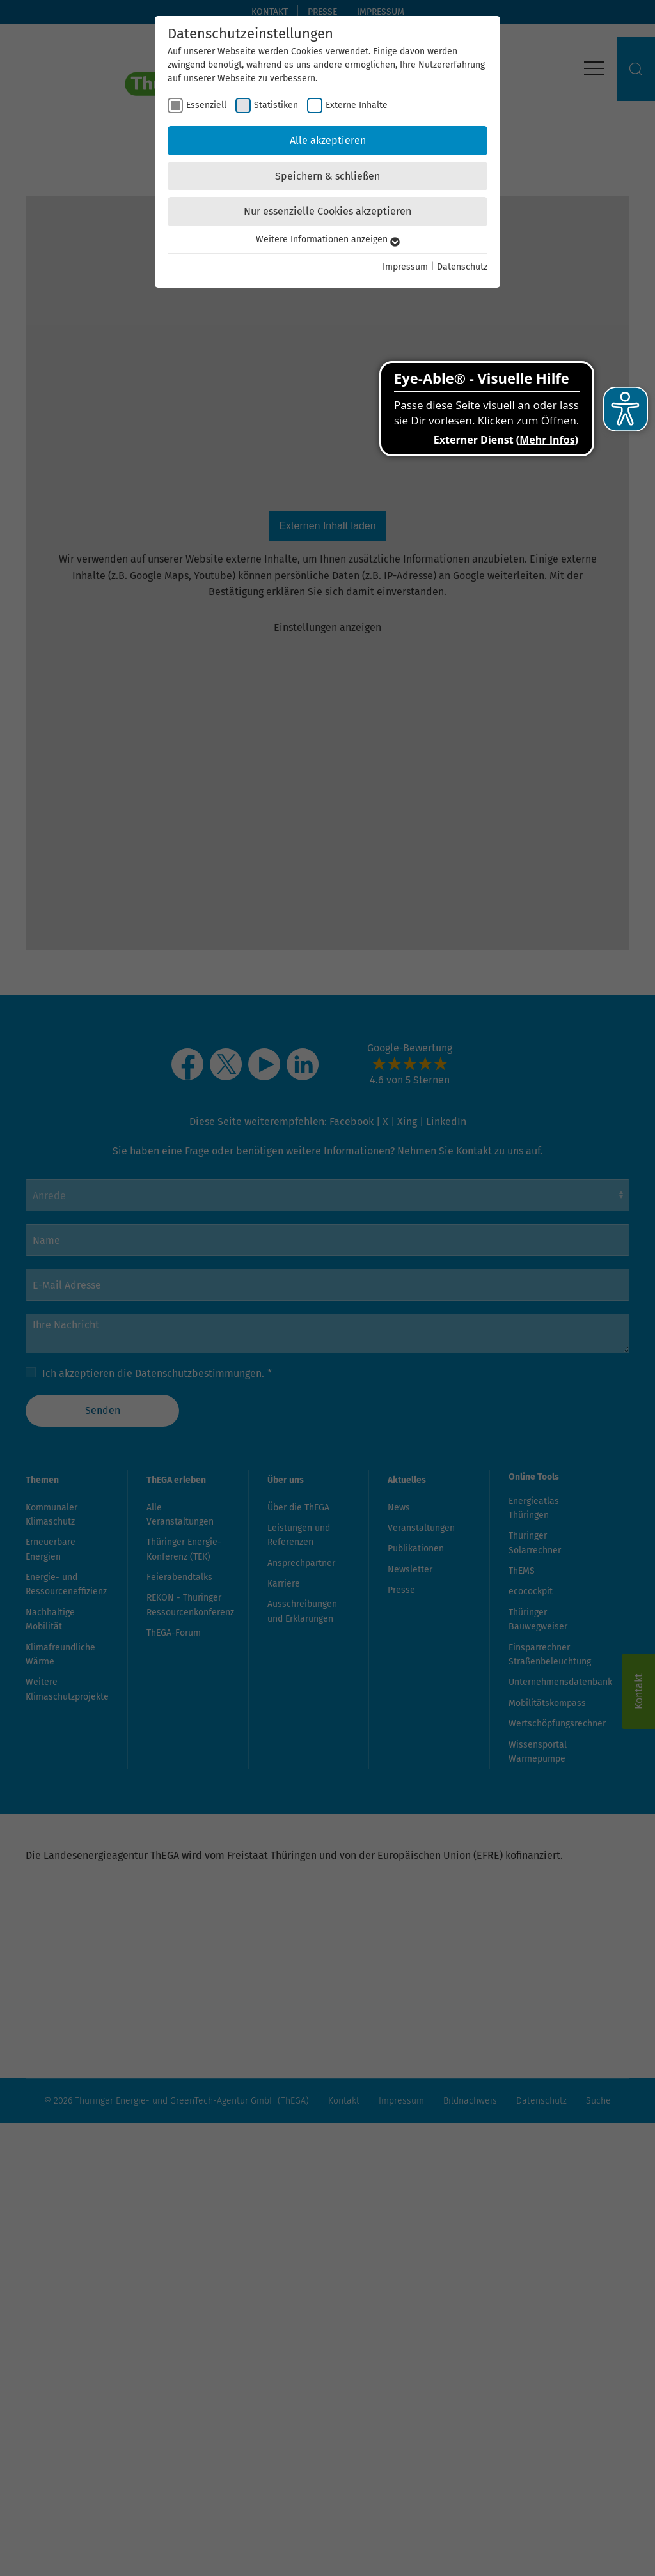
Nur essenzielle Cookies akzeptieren (327, 211)
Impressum (405, 266)
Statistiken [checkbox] (276, 105)
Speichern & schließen (327, 176)
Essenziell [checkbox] (206, 105)
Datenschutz (462, 266)
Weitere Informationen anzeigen (328, 239)
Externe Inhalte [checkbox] (357, 105)
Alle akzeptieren (328, 140)
